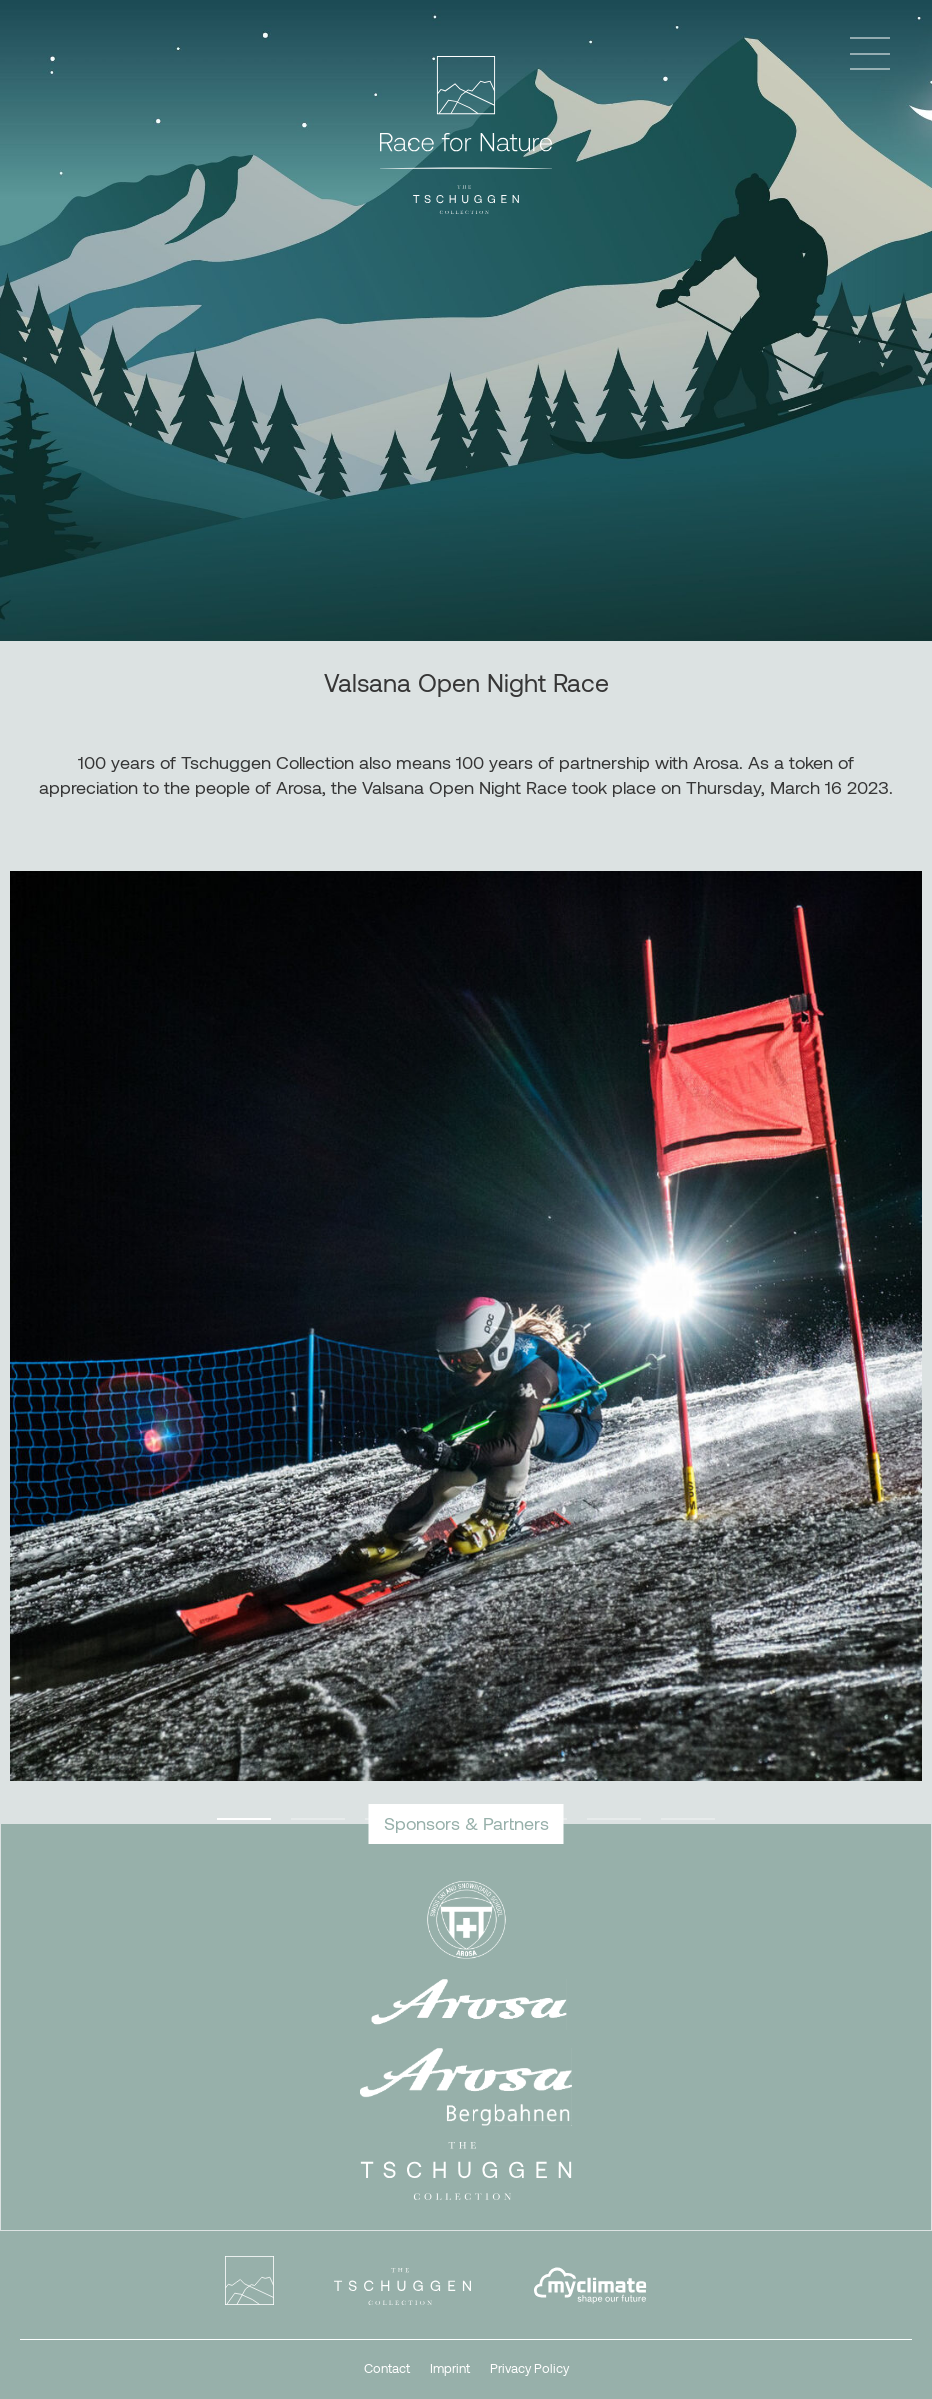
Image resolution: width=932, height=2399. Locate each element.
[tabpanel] (466, 1325)
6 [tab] (614, 1819)
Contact (387, 2368)
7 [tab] (688, 1819)
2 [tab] (318, 1819)
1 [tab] (244, 1819)
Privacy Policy (529, 2368)
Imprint (450, 2368)
